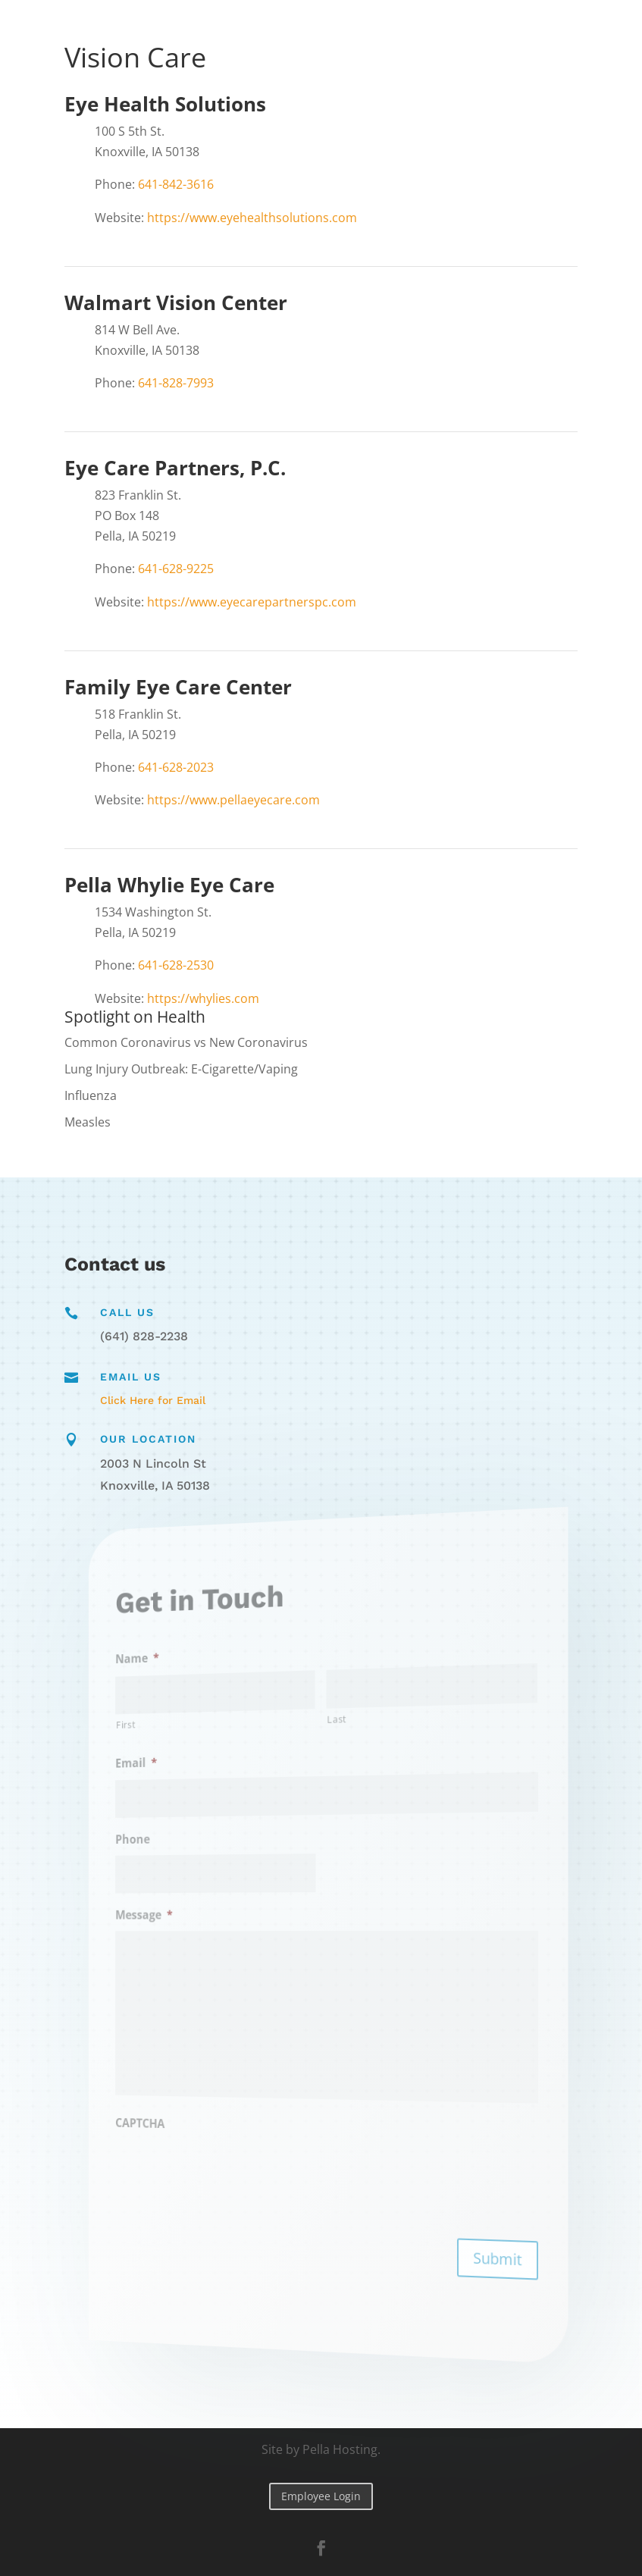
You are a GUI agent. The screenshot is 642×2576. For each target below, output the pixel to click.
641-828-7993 (176, 382)
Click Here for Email (152, 1400)
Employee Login (321, 2496)
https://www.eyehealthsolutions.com (250, 217)
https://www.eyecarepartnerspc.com (251, 602)
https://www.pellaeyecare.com (233, 799)
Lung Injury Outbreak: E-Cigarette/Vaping (181, 1069)
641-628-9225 (176, 568)
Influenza (90, 1095)
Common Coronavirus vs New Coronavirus (186, 1042)
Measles (87, 1122)
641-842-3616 (176, 184)
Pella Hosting (339, 2449)
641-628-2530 (176, 965)
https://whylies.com (203, 998)
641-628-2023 (176, 767)
